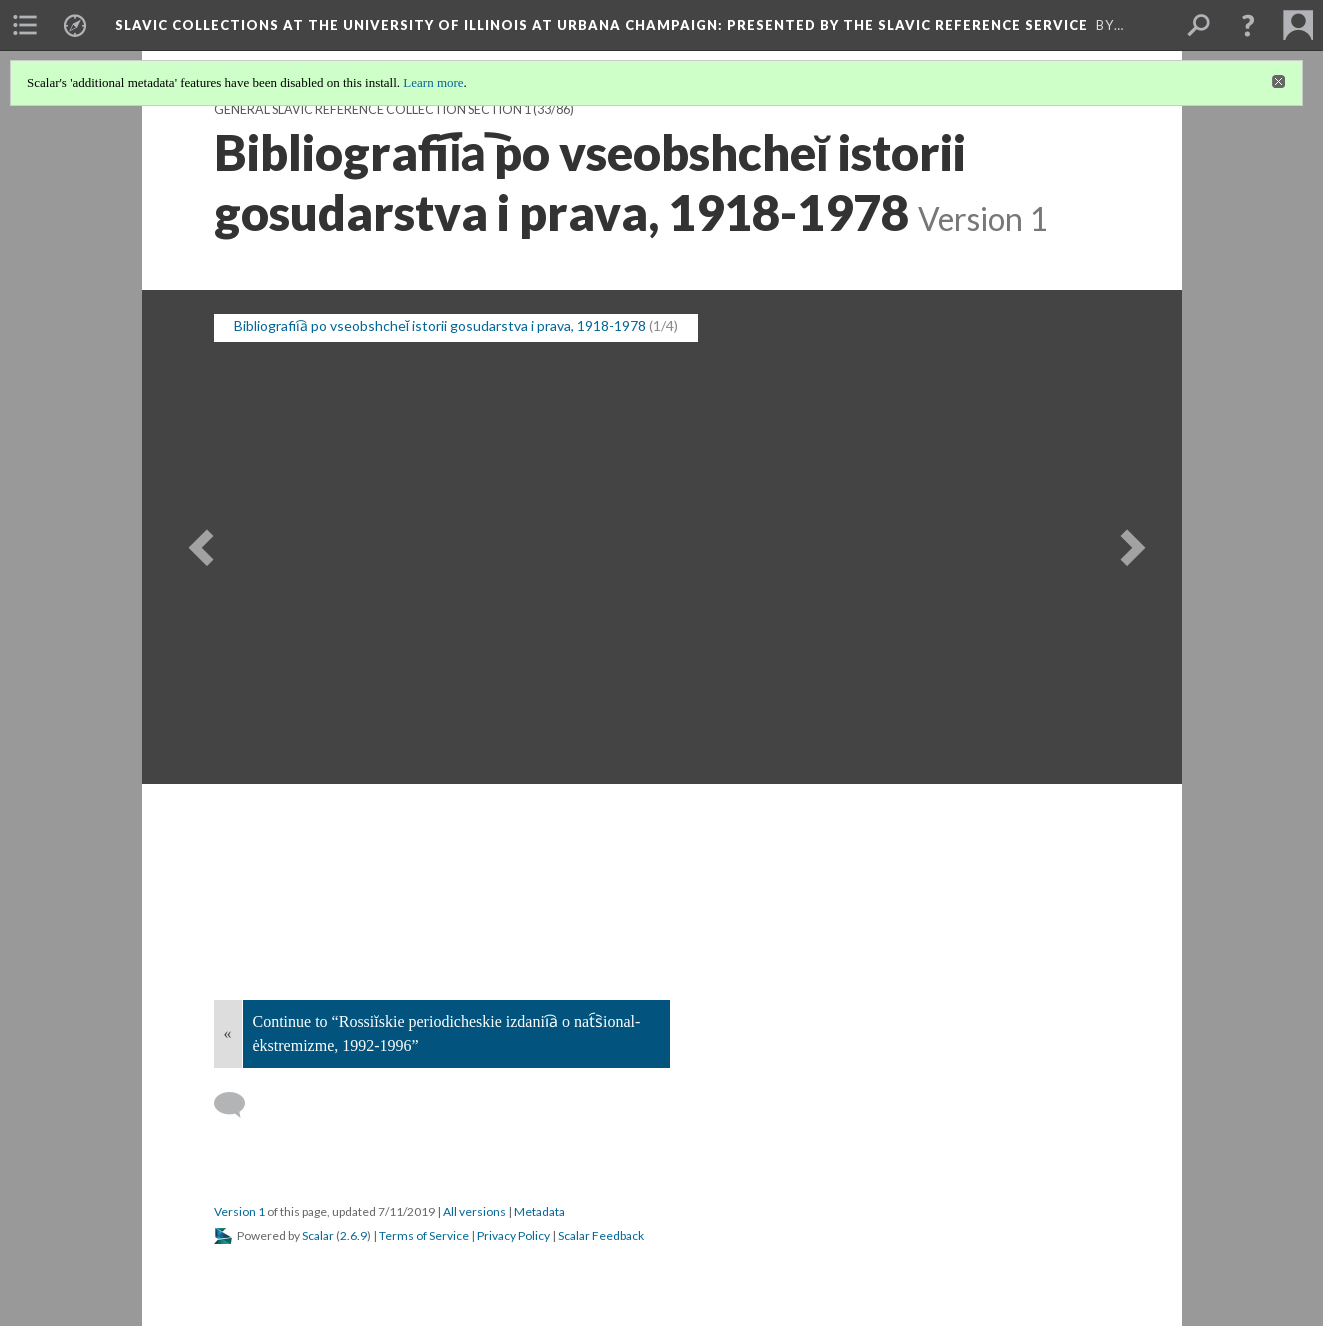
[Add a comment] (238, 1105)
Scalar (318, 1235)
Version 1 (239, 1211)
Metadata (539, 1211)
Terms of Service (424, 1235)
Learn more (433, 82)
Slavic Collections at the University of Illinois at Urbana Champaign (601, 25)
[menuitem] (25, 25)
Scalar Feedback (601, 1235)
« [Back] (228, 1033)
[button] (1248, 25)
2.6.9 (353, 1235)
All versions (474, 1211)
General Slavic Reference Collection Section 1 (372, 109)
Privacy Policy (513, 1235)
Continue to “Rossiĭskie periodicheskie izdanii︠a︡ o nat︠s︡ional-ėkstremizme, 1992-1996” (447, 1033)
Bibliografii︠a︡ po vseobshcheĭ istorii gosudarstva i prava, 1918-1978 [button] (440, 325)
